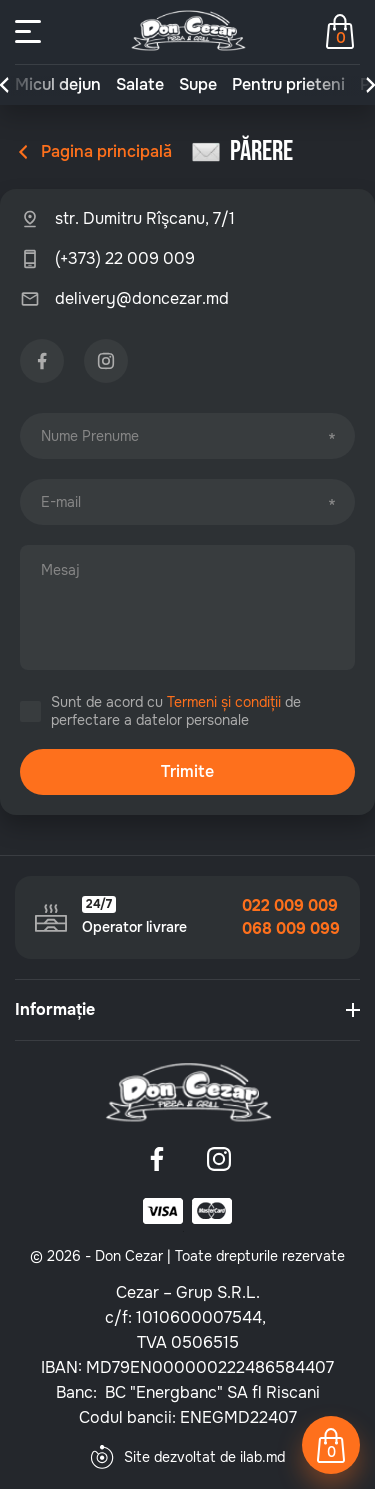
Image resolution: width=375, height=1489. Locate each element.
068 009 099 (291, 929)
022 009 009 (290, 906)
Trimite (187, 771)
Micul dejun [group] (58, 85)
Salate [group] (140, 85)
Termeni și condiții (224, 702)
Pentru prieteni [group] (288, 85)
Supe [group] (198, 85)
